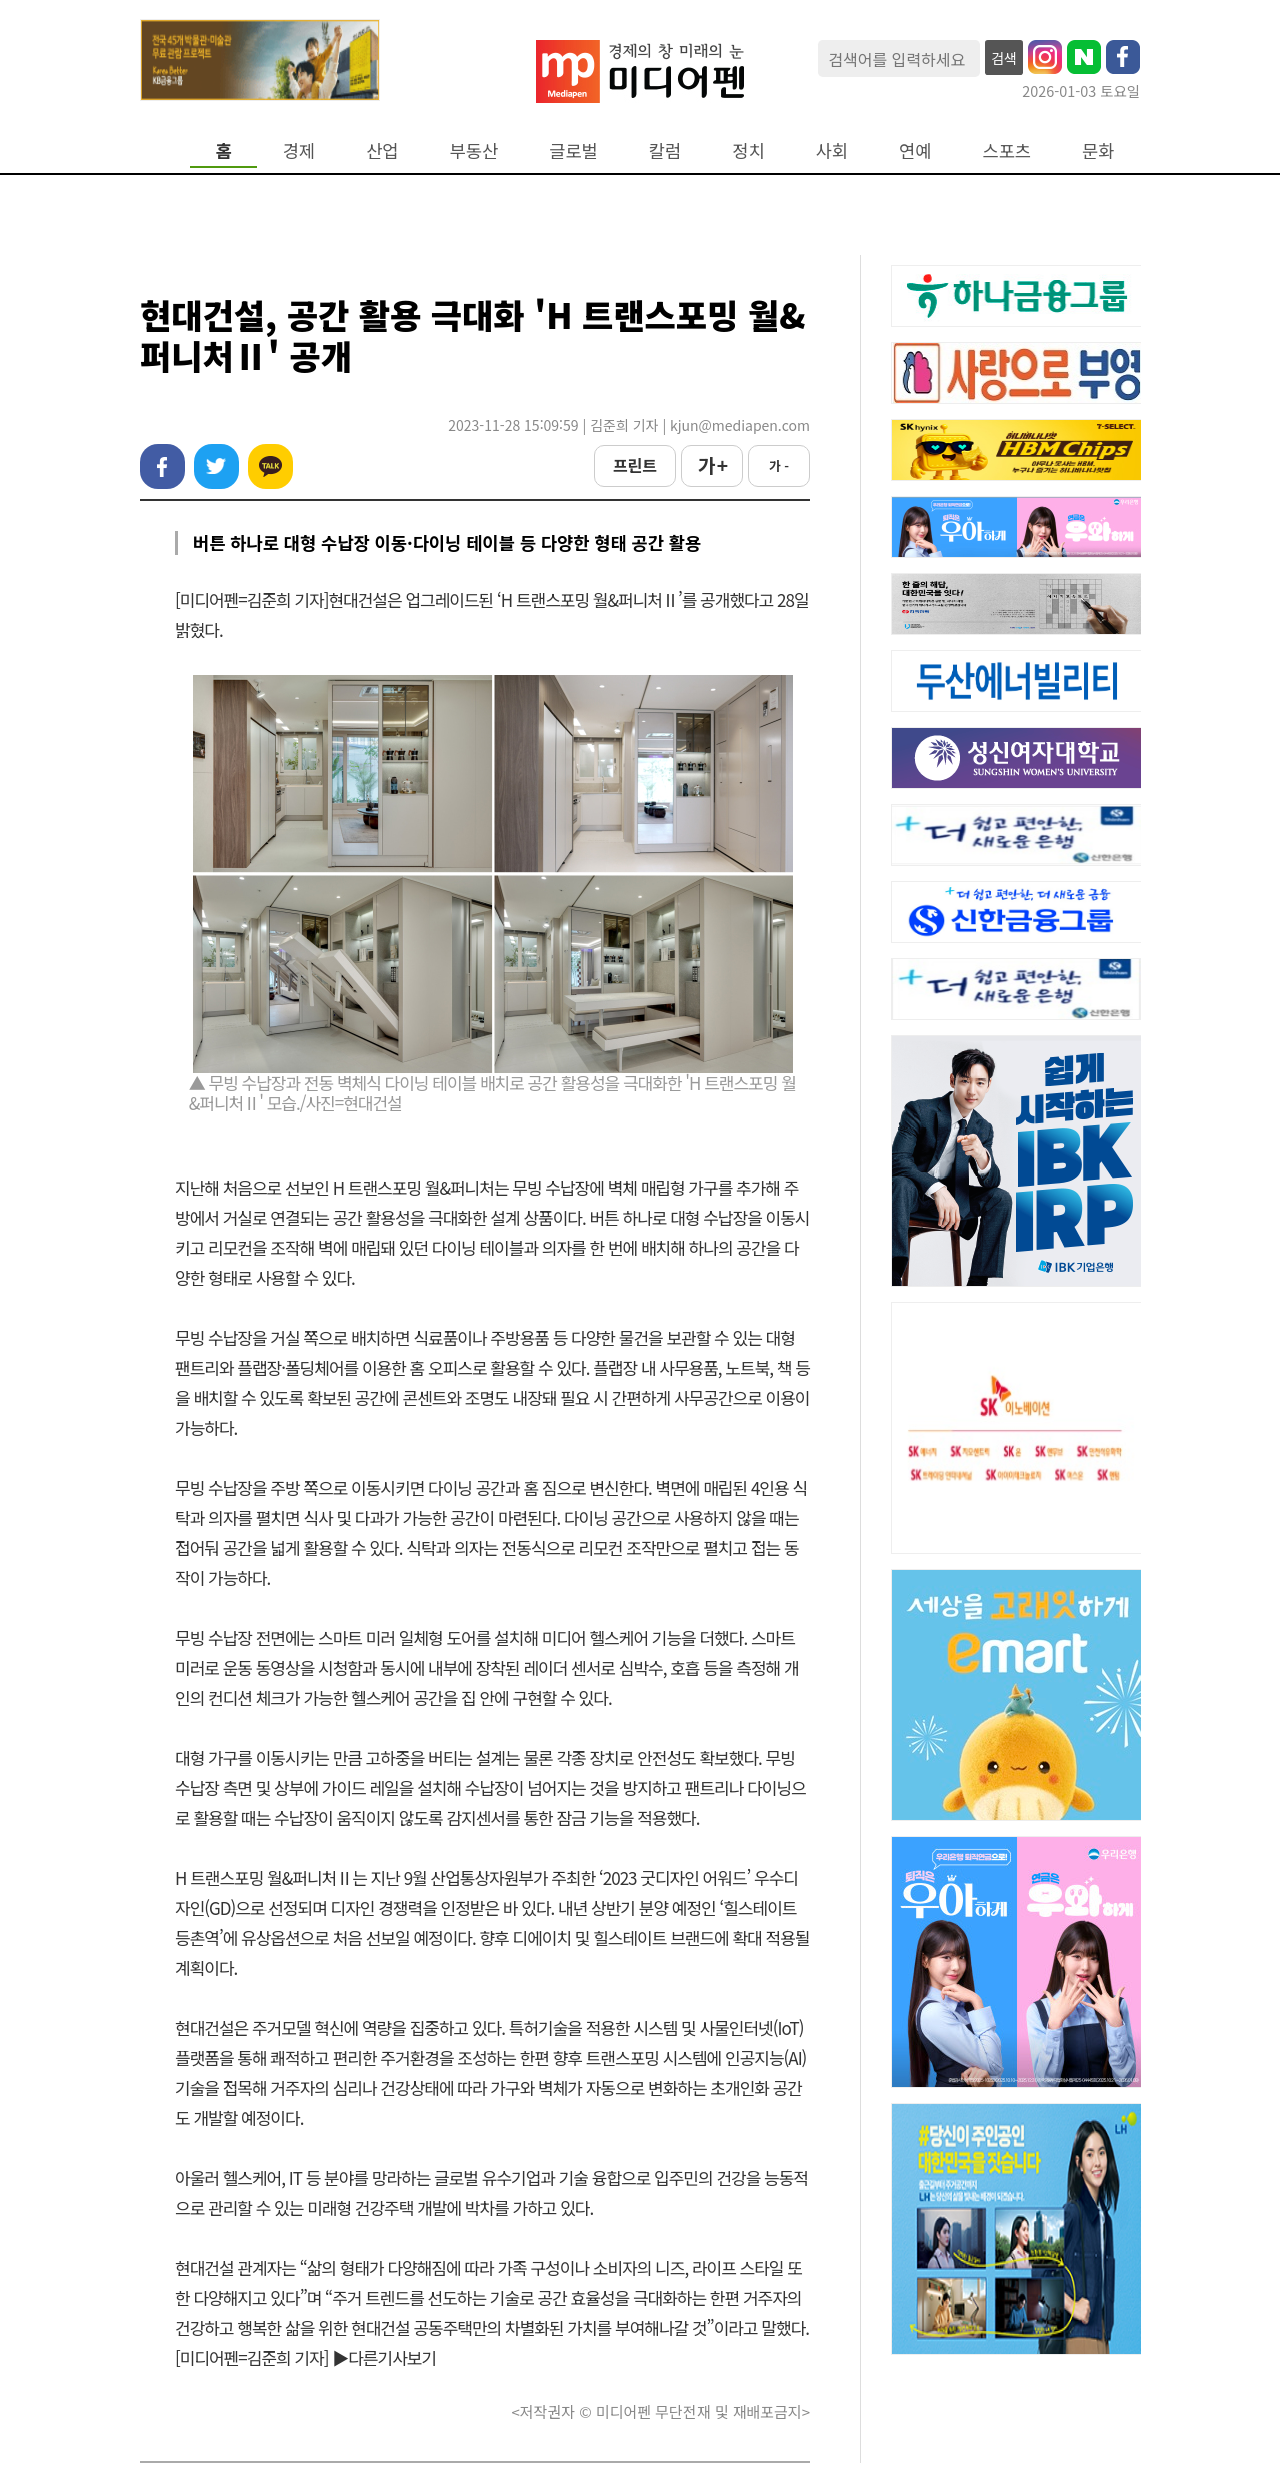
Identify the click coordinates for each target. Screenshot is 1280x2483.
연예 (915, 150)
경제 (299, 150)
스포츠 (1007, 150)
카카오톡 (270, 466)
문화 (1098, 150)
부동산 (474, 150)
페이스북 (162, 466)
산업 (382, 150)
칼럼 (665, 150)
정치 (748, 150)
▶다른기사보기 (384, 2357)
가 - (779, 465)
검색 (1004, 58)
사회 (832, 150)
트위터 (216, 466)
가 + (712, 465)
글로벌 (573, 150)
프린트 (635, 465)
